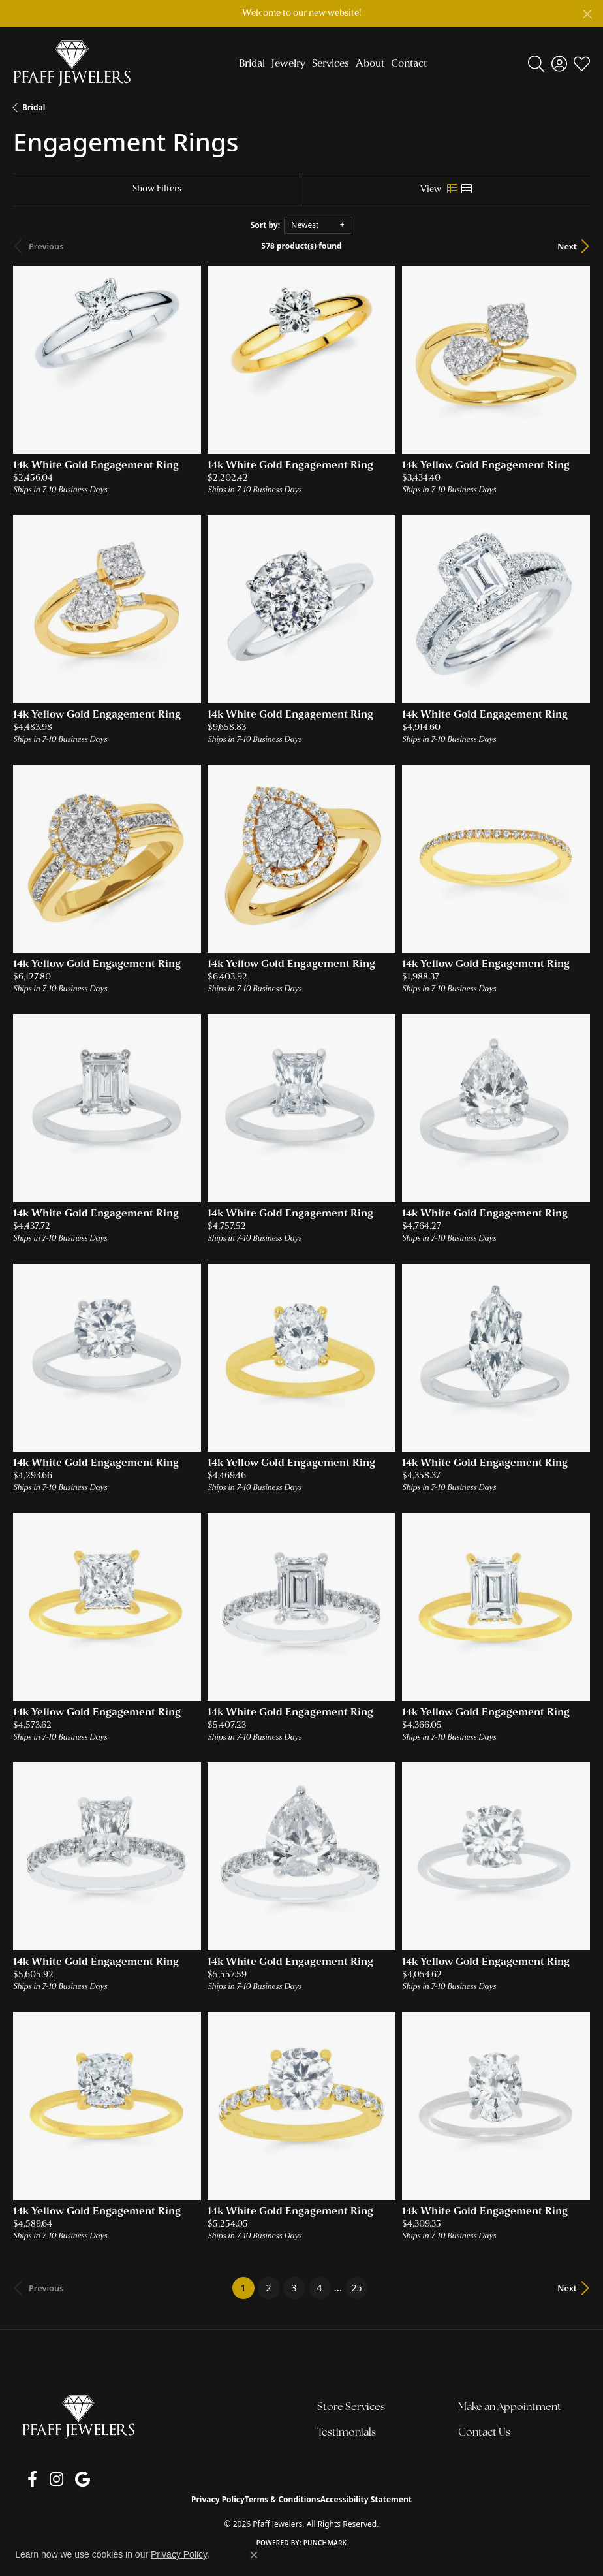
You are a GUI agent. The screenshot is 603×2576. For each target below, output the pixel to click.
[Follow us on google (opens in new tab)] (66, 2490)
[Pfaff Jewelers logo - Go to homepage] (72, 63)
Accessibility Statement (366, 2510)
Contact (409, 64)
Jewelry (288, 64)
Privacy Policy (218, 2510)
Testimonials (346, 2444)
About (370, 64)
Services (330, 64)
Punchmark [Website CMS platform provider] (325, 2553)
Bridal (252, 64)
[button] (536, 64)
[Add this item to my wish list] (190, 475)
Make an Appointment (509, 2418)
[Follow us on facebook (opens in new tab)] (27, 2490)
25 (356, 2299)
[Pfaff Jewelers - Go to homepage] (78, 2428)
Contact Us (484, 2444)
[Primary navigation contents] (329, 63)
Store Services (351, 2418)
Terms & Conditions (282, 2510)
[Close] (587, 14)
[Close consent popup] (254, 2555)
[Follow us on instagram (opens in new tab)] (45, 2490)
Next (567, 258)
